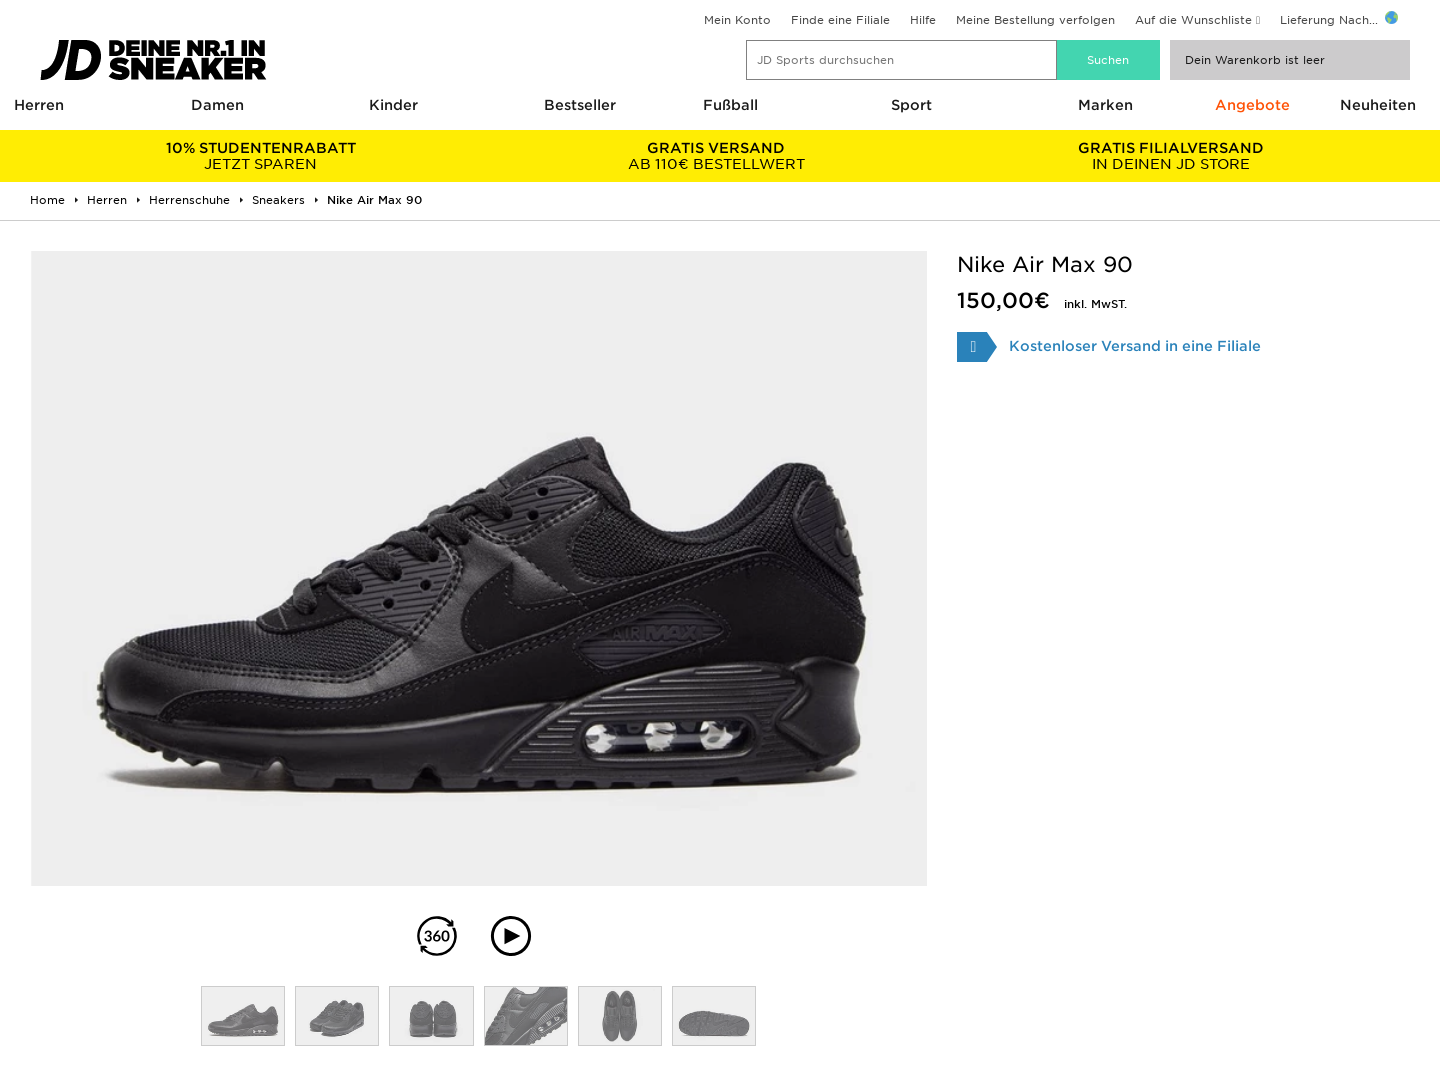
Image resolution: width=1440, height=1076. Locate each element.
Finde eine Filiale (840, 20)
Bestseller (580, 105)
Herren (39, 105)
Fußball (730, 105)
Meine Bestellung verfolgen (1035, 20)
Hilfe (923, 20)
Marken (1105, 105)
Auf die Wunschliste (1193, 20)
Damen (217, 105)
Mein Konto (737, 20)
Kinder (393, 105)
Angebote (1252, 105)
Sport (911, 105)
